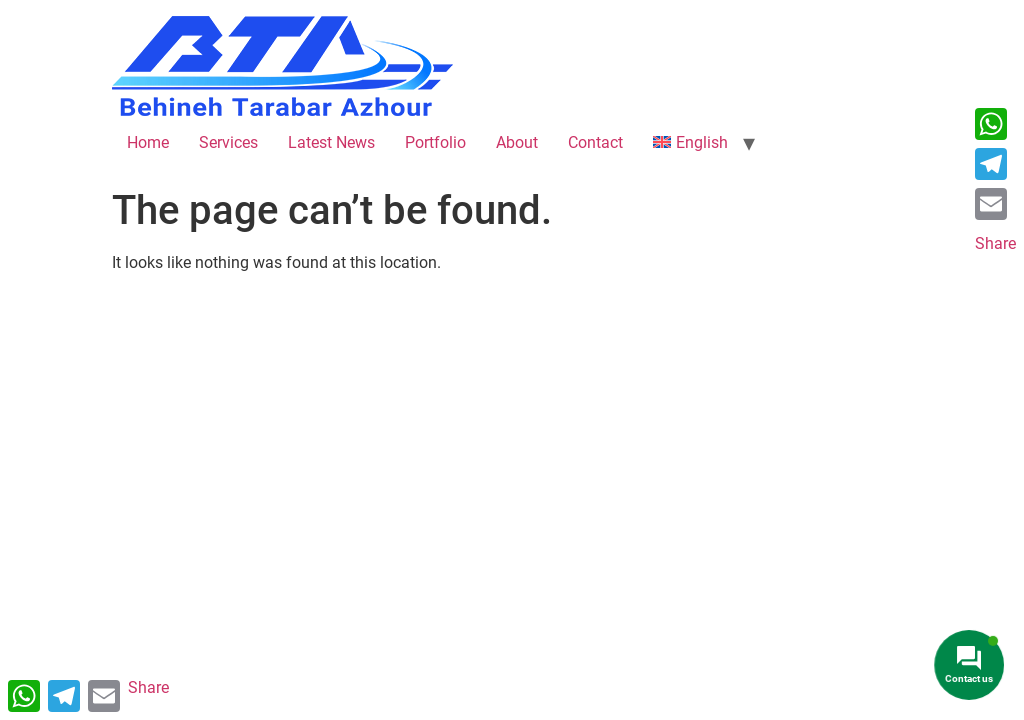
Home (148, 142)
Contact (595, 142)
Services (228, 142)
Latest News (331, 142)
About (517, 142)
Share (995, 243)
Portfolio (435, 142)
